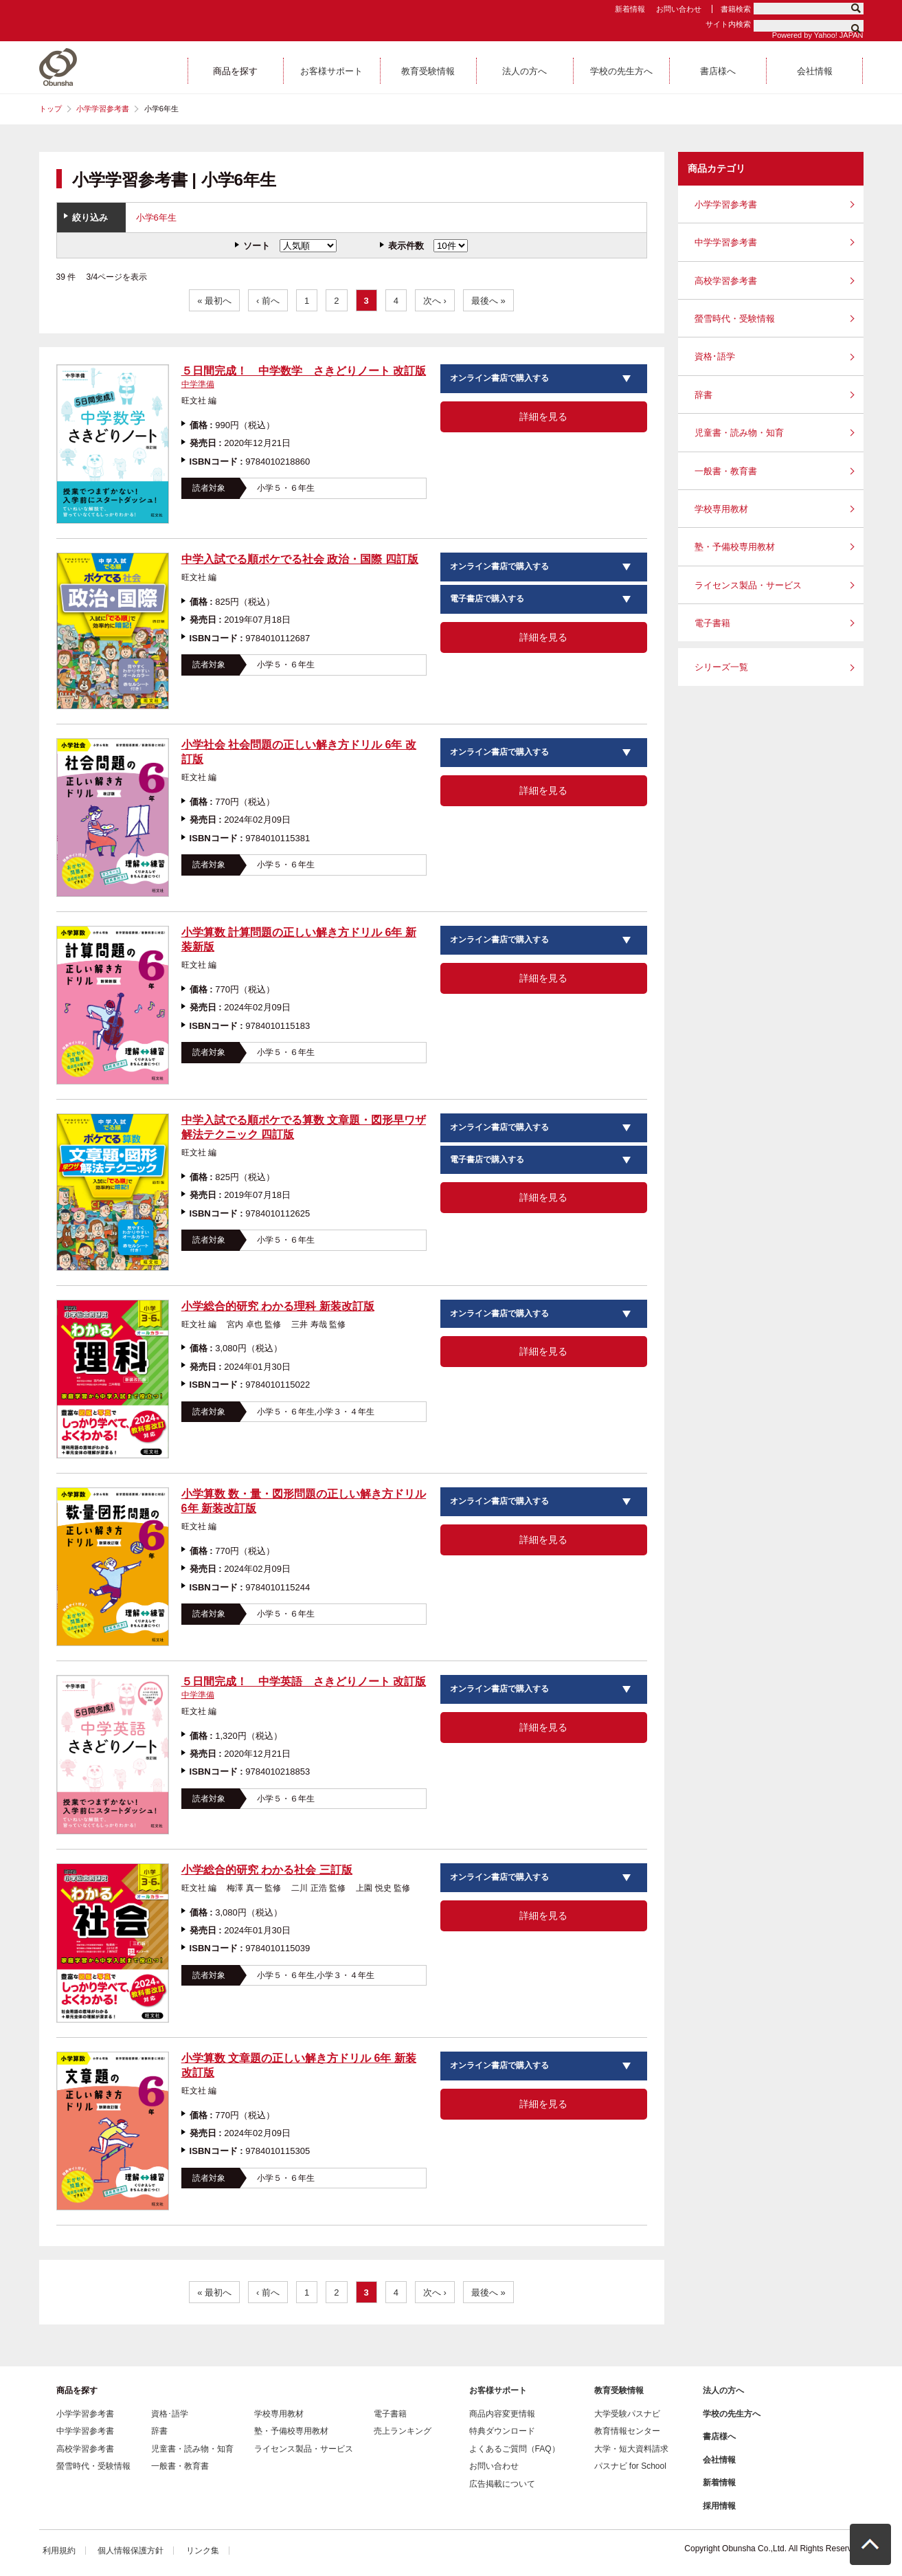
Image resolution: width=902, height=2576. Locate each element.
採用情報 (719, 2506)
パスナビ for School (630, 2466)
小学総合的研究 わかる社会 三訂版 (266, 1870)
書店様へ (719, 2436)
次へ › (435, 301)
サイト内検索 (728, 24)
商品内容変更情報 (502, 2414)
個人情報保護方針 (131, 2550)
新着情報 (630, 9)
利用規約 (59, 2550)
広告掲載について (502, 2484)
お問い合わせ (678, 9)
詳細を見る (543, 416)
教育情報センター (627, 2431)
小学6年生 (156, 217)
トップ (50, 108)
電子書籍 (712, 623)
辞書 (703, 395)
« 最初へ (214, 301)
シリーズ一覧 (721, 667)
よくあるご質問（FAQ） (514, 2449)
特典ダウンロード (502, 2431)
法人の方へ (723, 2390)
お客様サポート (498, 2390)
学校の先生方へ (731, 2414)
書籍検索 (736, 9)
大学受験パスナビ (627, 2414)
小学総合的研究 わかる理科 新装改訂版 (277, 1306)
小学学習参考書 (102, 108)
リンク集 (202, 2550)
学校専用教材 (721, 509)
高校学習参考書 (726, 281)
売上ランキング (402, 2431)
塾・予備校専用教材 (735, 547)
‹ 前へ (268, 301)
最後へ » (488, 301)
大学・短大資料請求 (631, 2449)
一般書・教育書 (726, 471)
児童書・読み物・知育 (739, 433)
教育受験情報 (619, 2390)
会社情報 (719, 2460)
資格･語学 (715, 356)
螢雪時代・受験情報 (735, 318)
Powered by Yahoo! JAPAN (818, 35)
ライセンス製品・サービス (748, 585)
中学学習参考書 (726, 242)
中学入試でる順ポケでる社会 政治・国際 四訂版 (299, 559)
